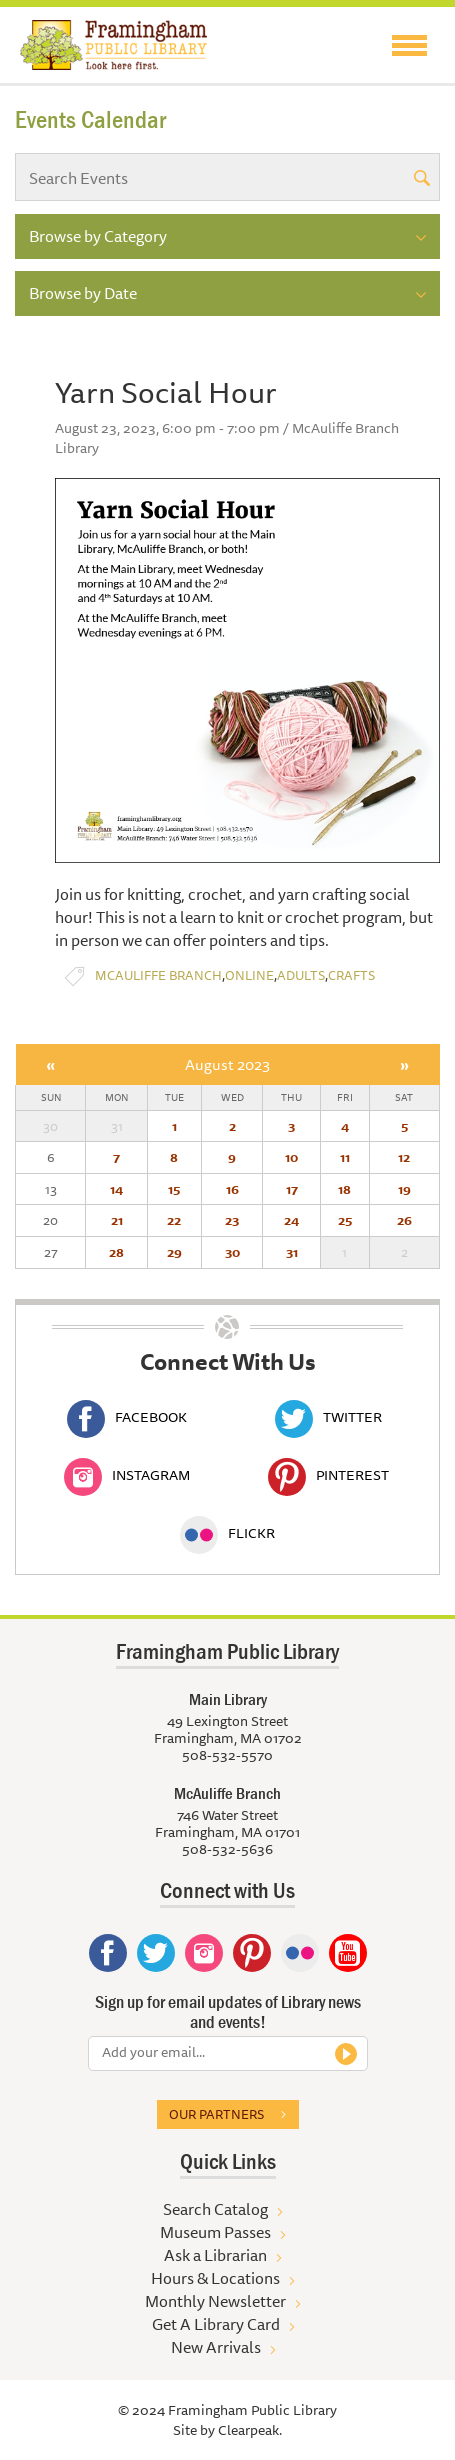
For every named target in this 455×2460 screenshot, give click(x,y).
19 (404, 1189)
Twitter (328, 1417)
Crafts (351, 975)
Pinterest (328, 1475)
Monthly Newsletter (215, 2301)
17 (292, 1189)
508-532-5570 (227, 1755)
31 (292, 1252)
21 (117, 1220)
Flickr (227, 1533)
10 (291, 1157)
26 (404, 1220)
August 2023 (227, 1064)
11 (345, 1157)
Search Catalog (215, 2209)
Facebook (127, 1417)
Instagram (127, 1475)
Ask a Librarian (215, 2255)
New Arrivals (216, 2347)
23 (232, 1220)
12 (404, 1157)
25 (345, 1220)
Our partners (216, 2114)
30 (232, 1252)
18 (344, 1189)
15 (174, 1189)
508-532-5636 (227, 1849)
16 (232, 1189)
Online (249, 975)
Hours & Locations (215, 2278)
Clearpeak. (250, 2430)
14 (116, 1189)
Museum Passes (215, 2232)
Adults (301, 975)
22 (174, 1220)
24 (291, 1220)
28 (116, 1252)
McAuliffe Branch (158, 975)
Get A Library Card (216, 2324)
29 (174, 1252)
